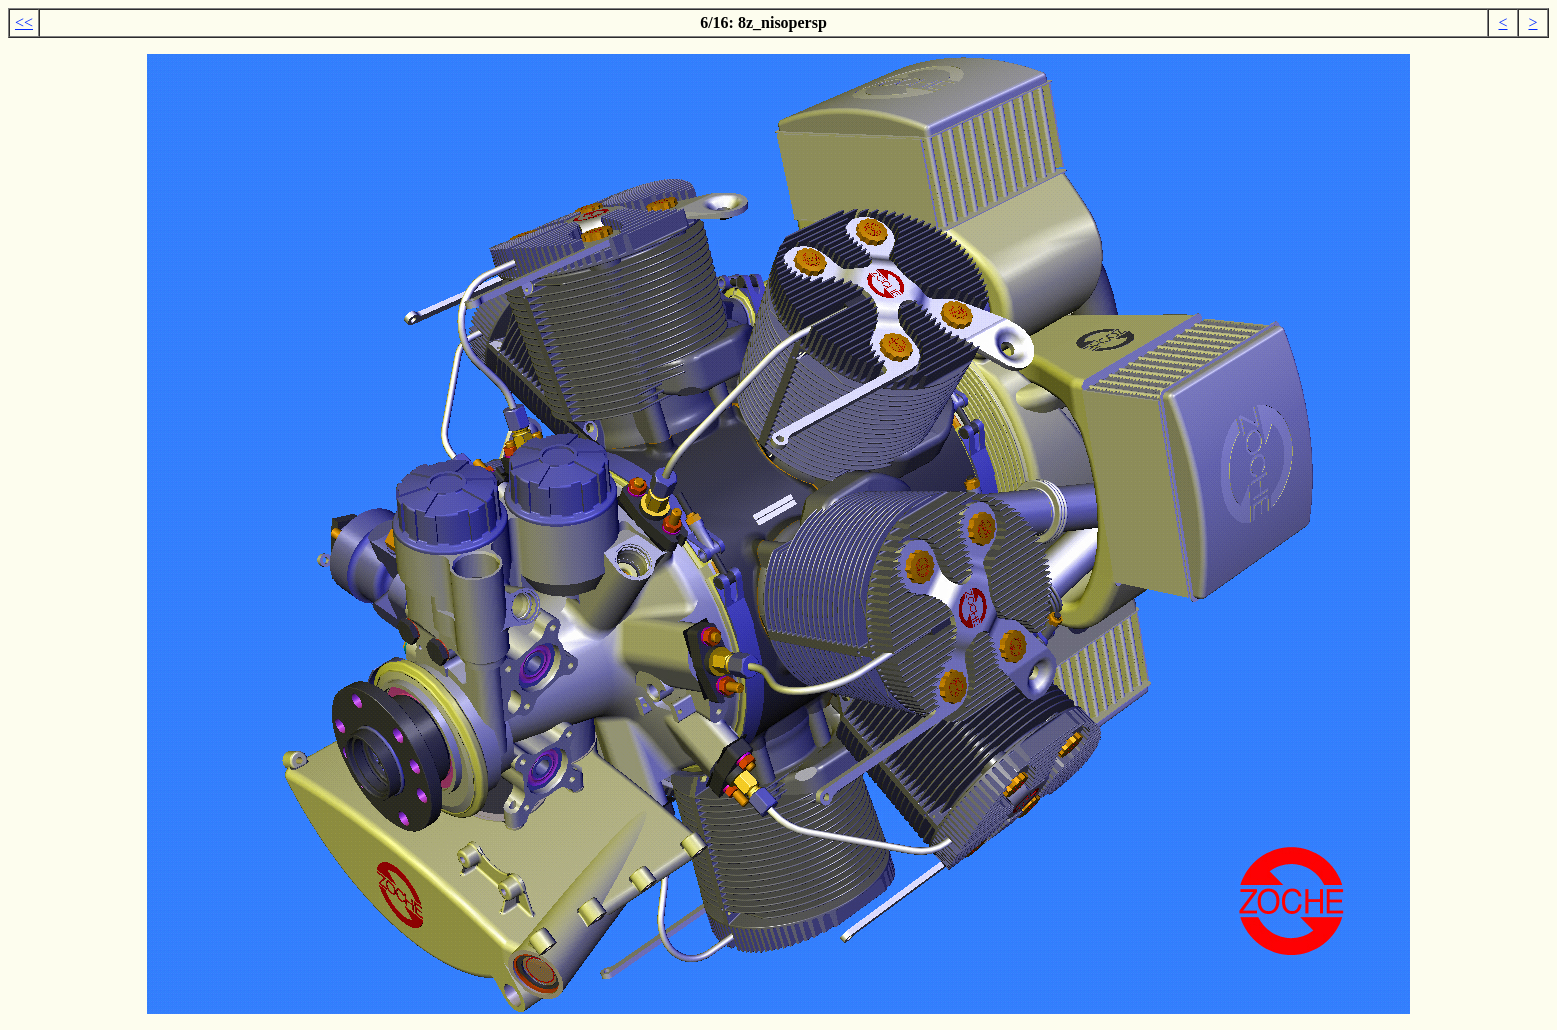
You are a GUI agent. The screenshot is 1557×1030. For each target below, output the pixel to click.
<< (24, 22)
